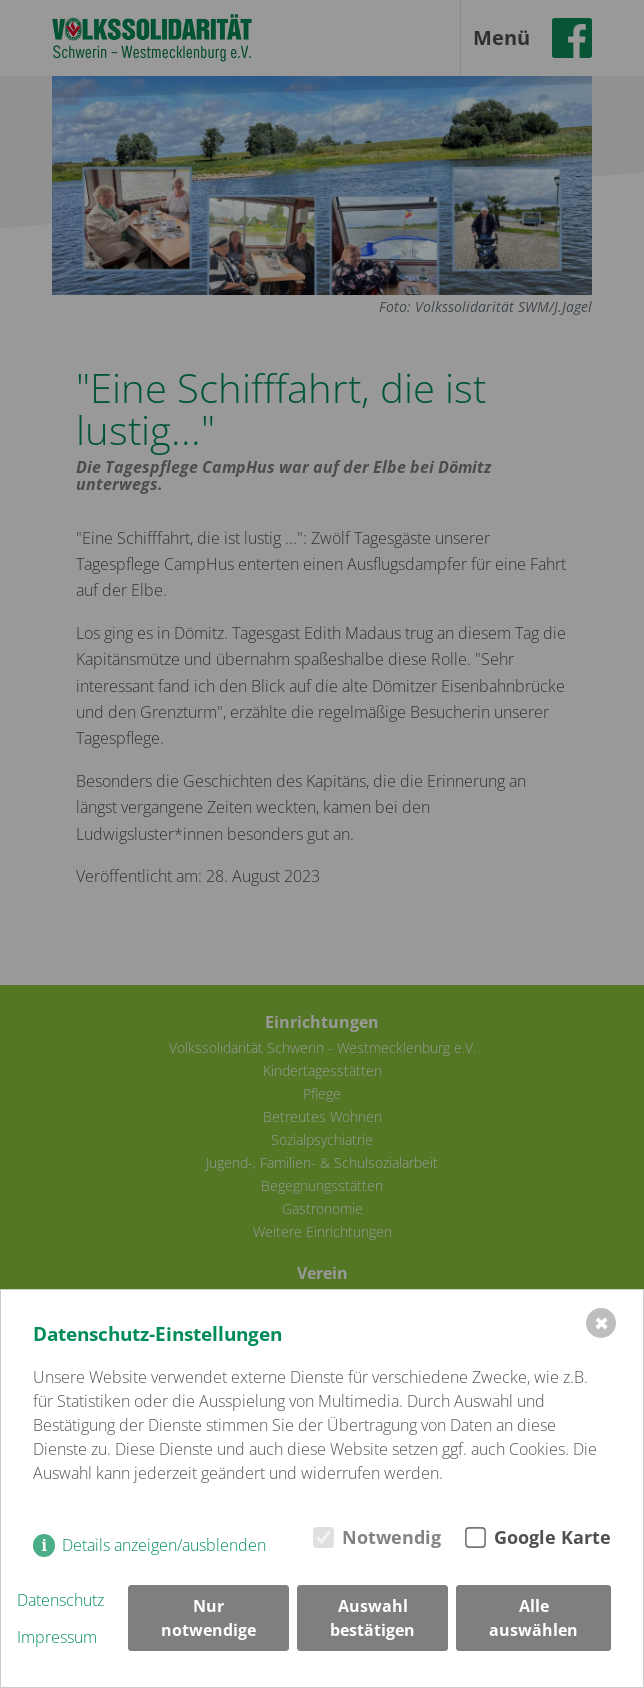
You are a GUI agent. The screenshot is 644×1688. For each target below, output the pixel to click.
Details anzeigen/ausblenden (164, 1545)
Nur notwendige (208, 1618)
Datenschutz (60, 1600)
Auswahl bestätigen (372, 1618)
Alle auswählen (533, 1618)
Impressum (57, 1637)
